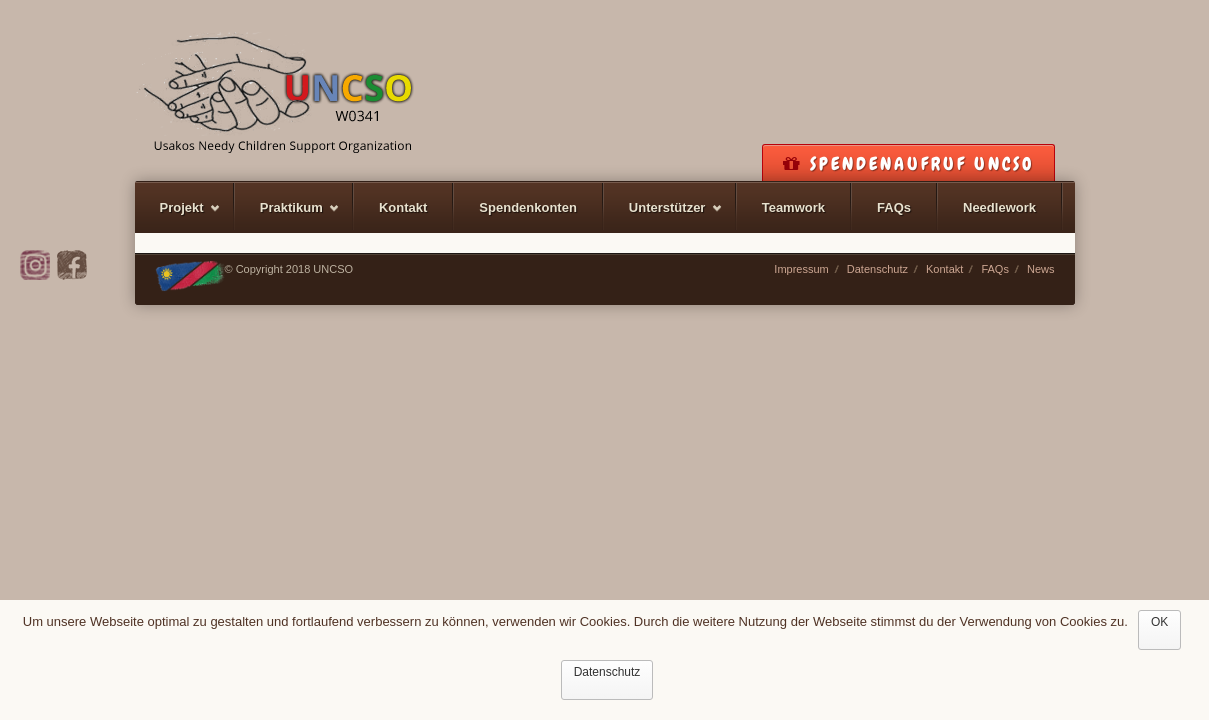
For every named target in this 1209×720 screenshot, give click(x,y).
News (1041, 269)
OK (1159, 622)
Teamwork (793, 207)
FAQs (894, 207)
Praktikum (287, 216)
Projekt (178, 216)
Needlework (999, 207)
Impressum (801, 269)
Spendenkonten (528, 207)
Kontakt (403, 207)
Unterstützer (663, 216)
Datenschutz (877, 269)
